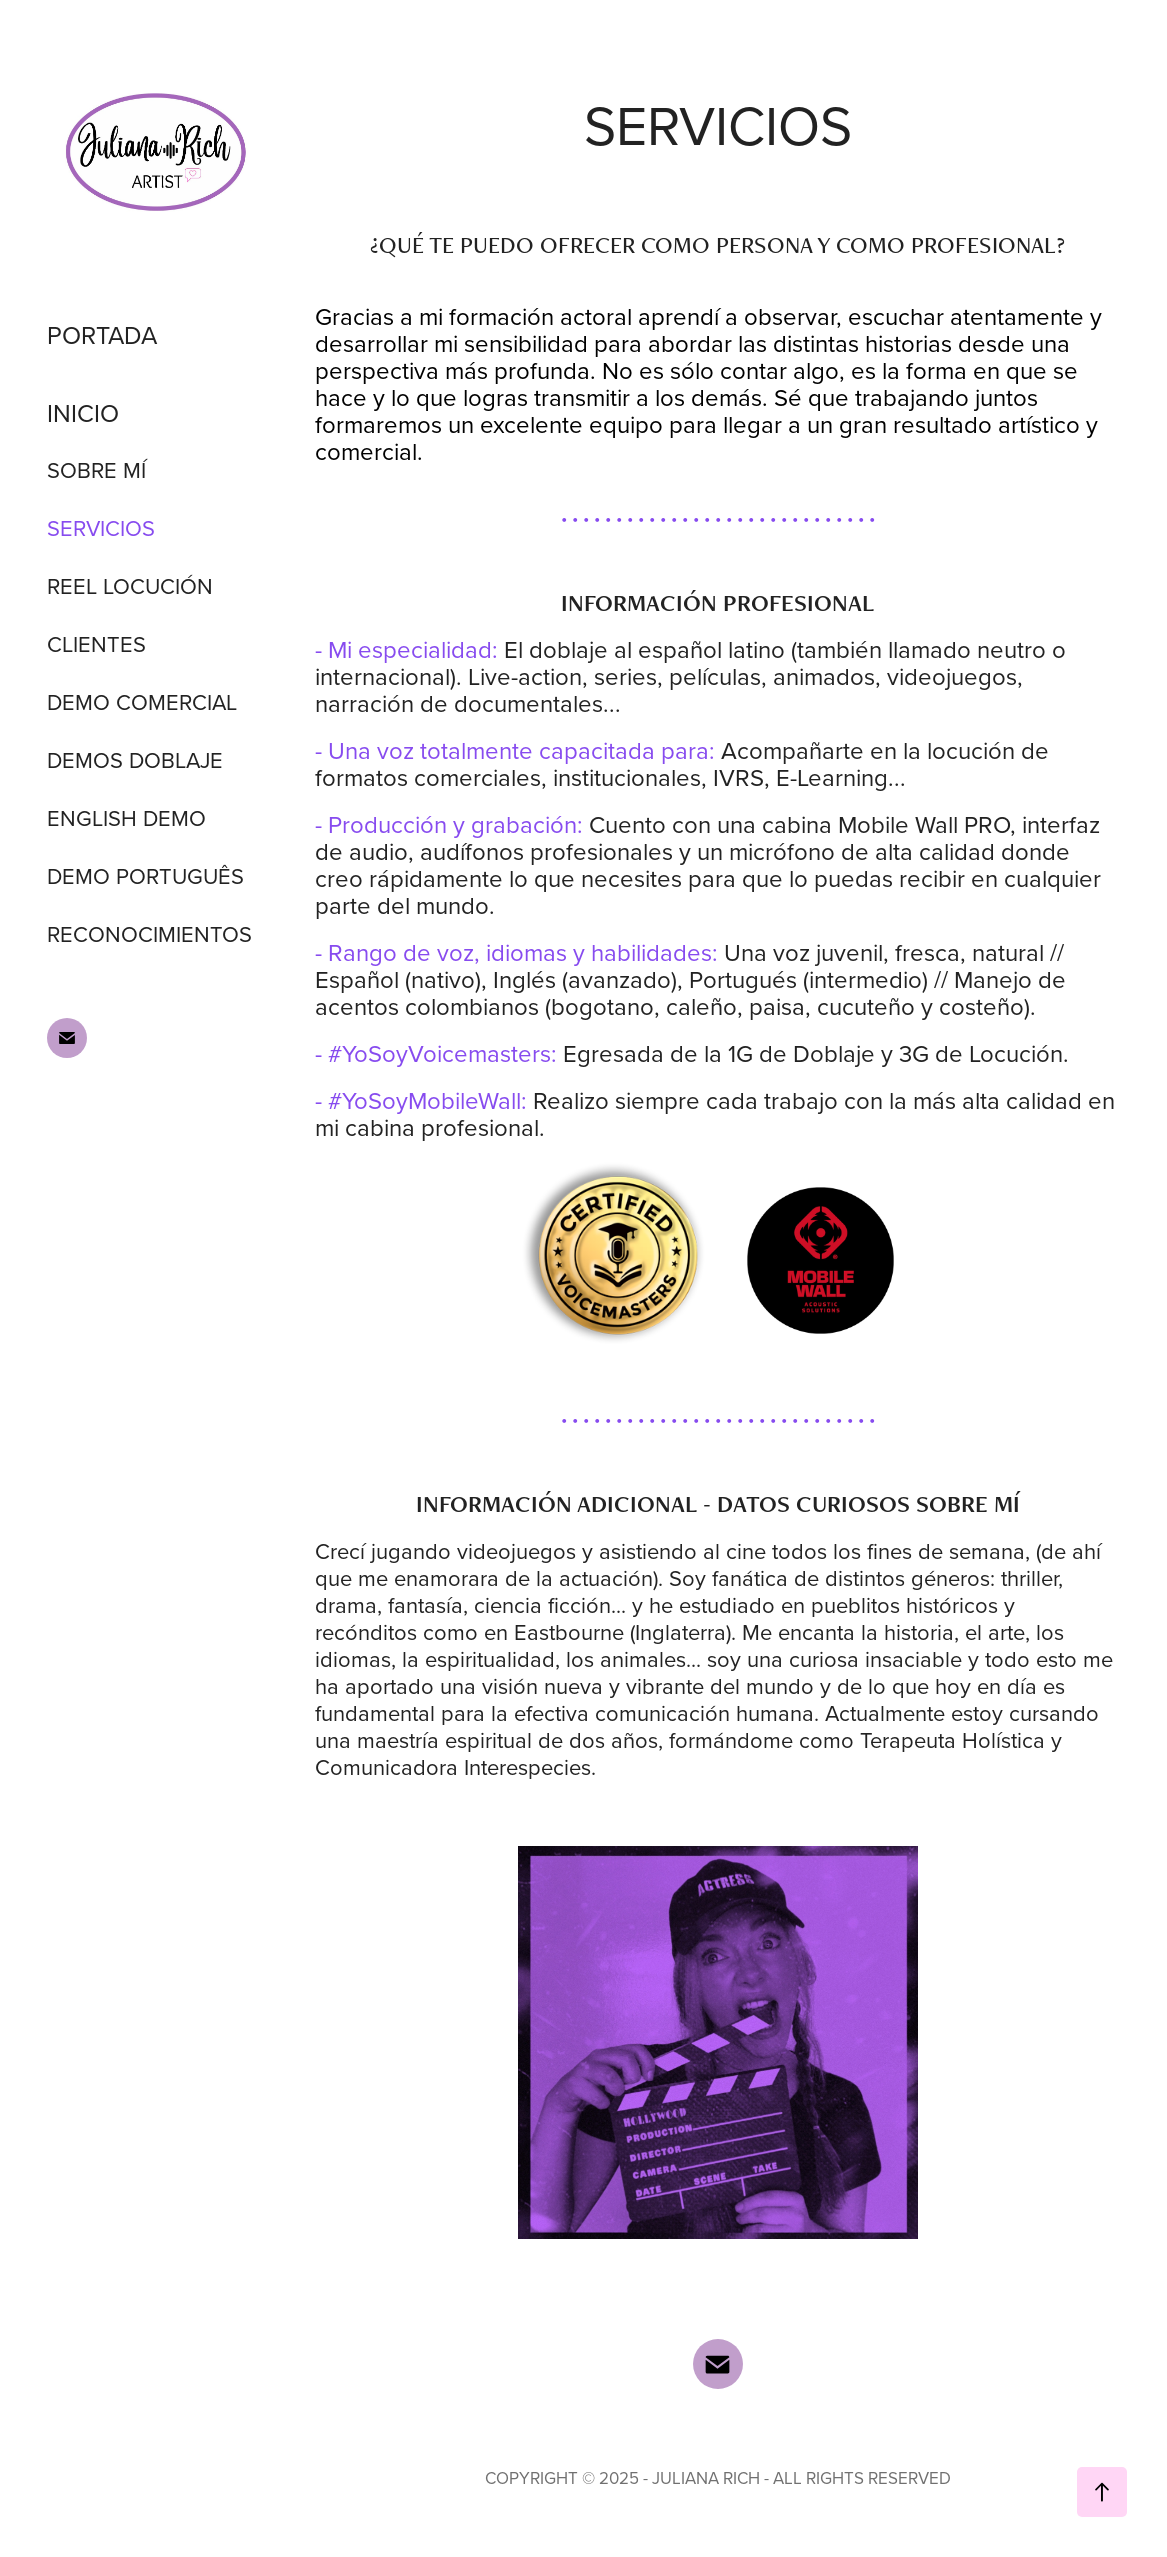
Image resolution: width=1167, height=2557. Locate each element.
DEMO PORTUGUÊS (145, 875)
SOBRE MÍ (96, 469)
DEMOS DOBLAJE (135, 759)
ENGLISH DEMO (126, 817)
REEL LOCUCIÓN (130, 585)
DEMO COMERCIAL (142, 701)
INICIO (83, 412)
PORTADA (102, 334)
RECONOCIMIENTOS (149, 933)
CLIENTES (96, 643)
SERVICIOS (101, 527)
